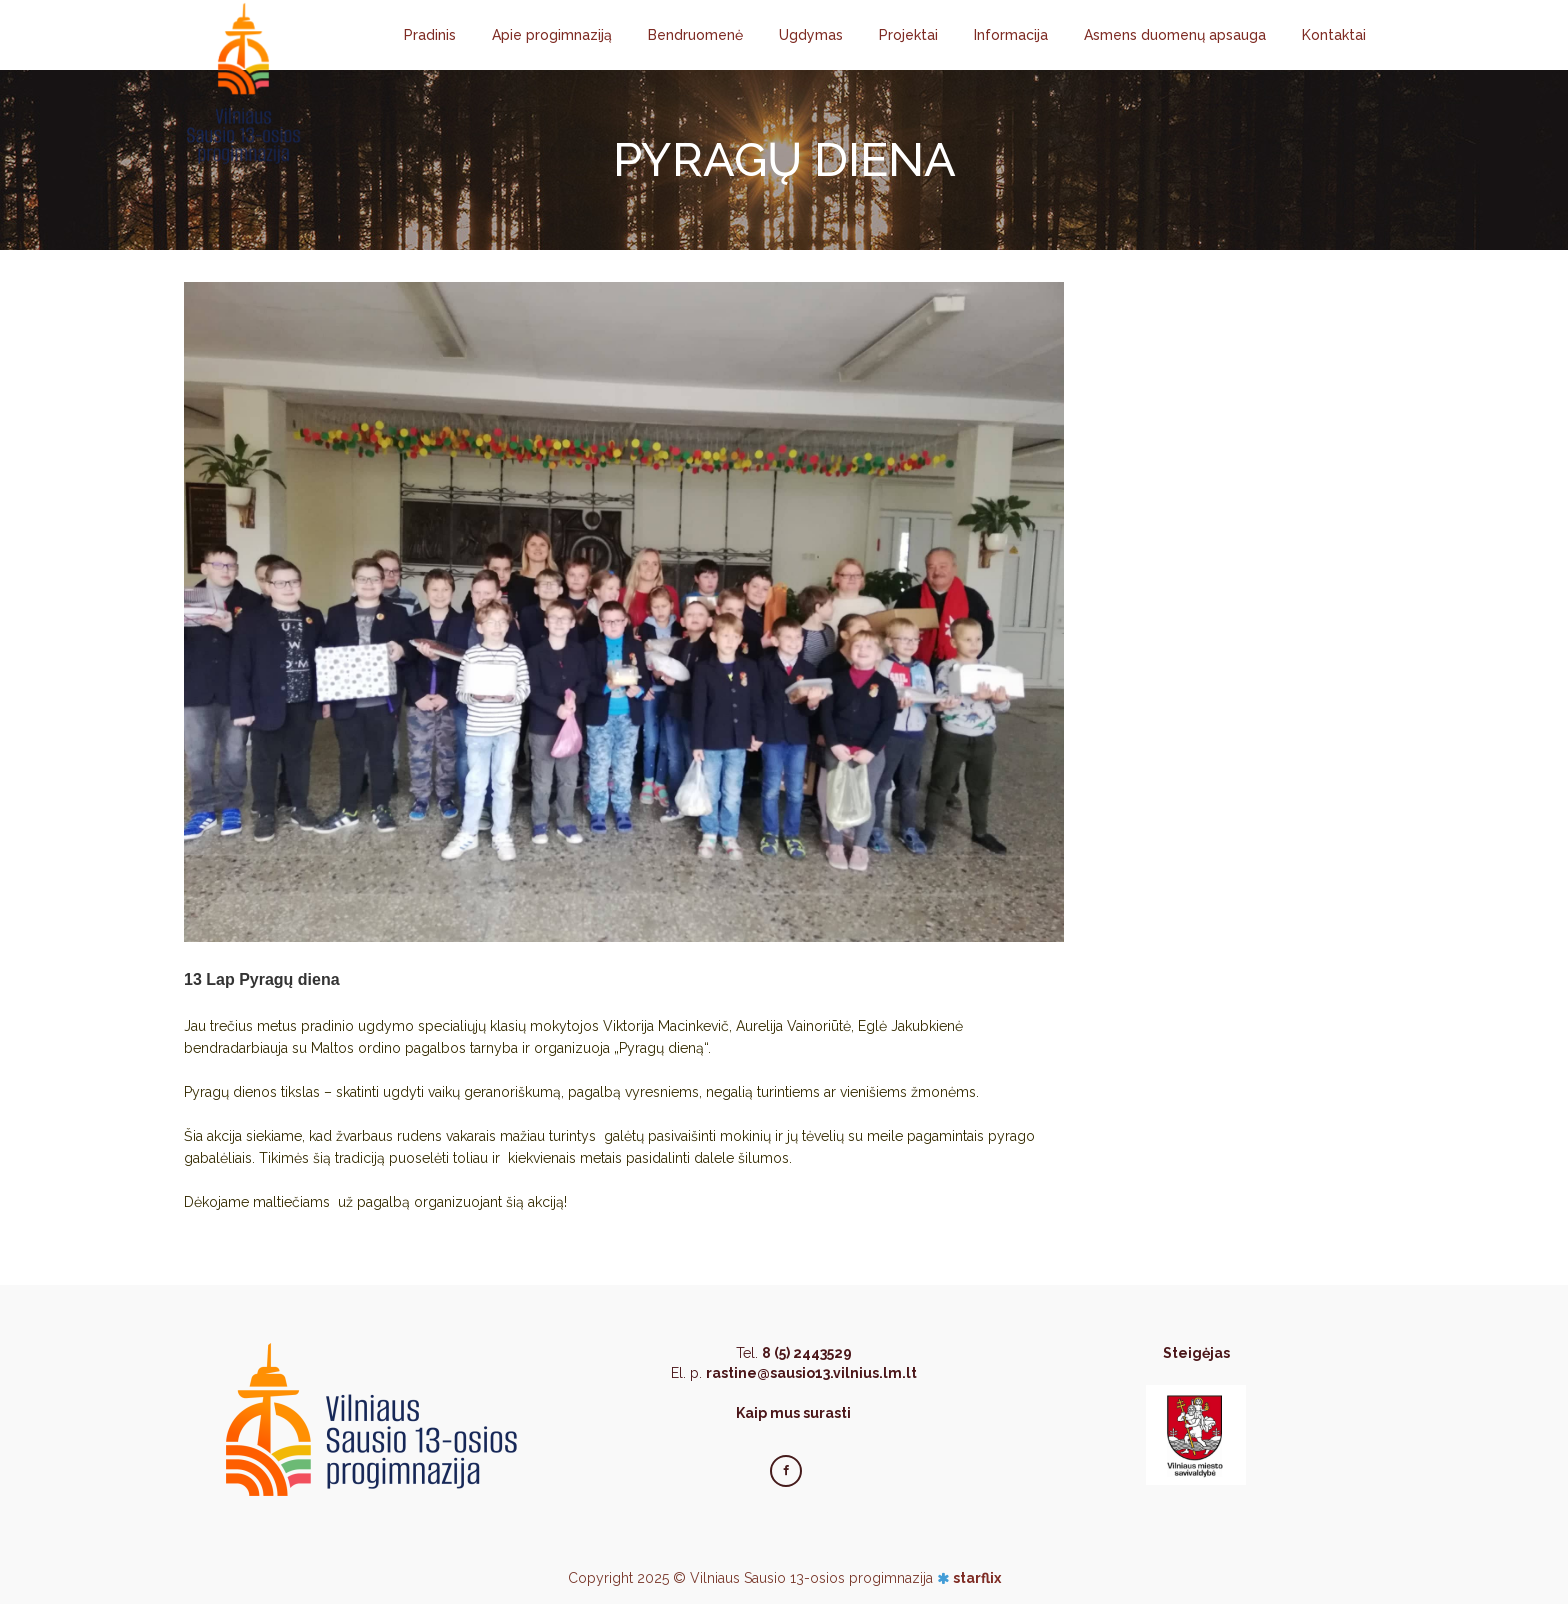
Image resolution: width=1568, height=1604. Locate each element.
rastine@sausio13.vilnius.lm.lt (811, 1373)
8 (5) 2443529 (807, 1353)
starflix (977, 1578)
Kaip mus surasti (793, 1413)
